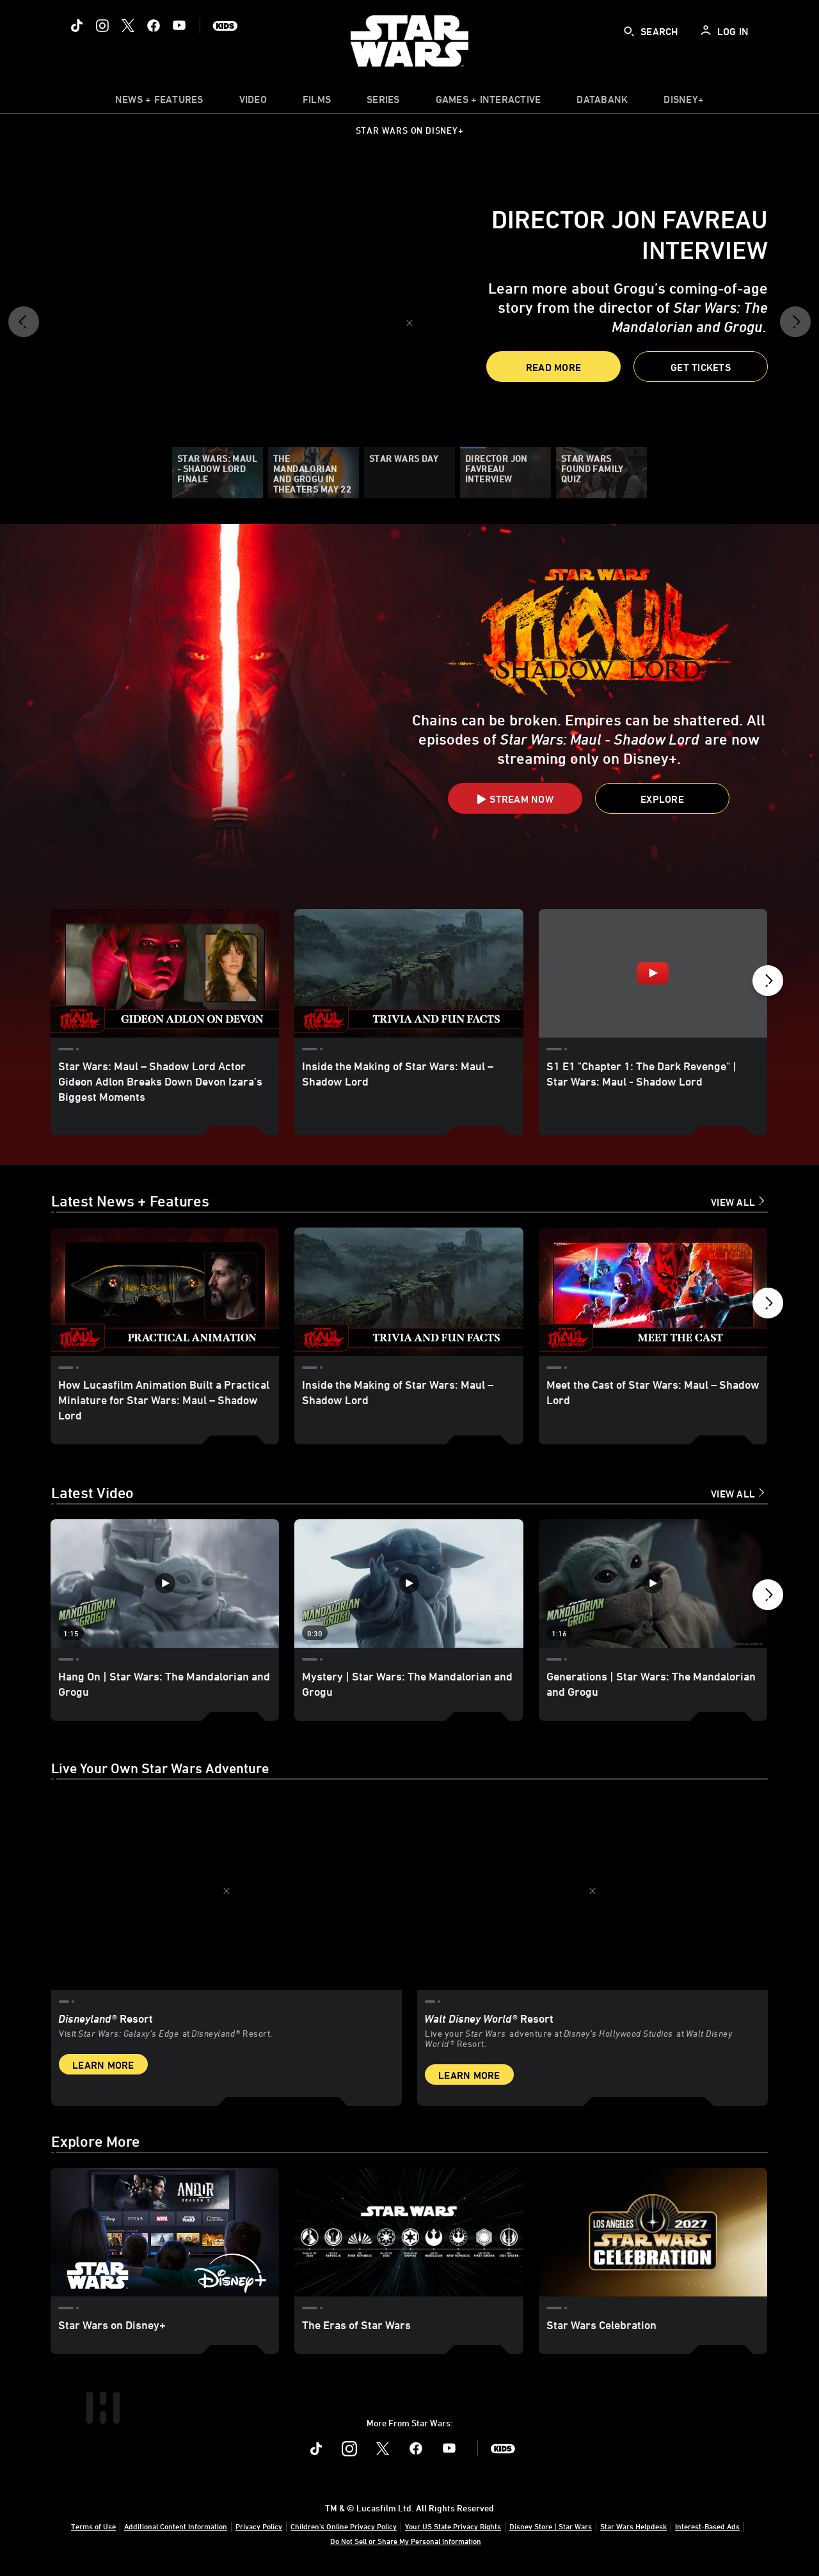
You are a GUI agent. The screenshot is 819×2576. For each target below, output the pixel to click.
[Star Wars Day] (409, 472)
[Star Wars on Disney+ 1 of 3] (165, 2232)
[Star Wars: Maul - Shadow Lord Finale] (217, 472)
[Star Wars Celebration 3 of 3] (653, 2232)
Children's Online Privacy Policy (343, 2526)
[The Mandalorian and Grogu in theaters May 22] (313, 472)
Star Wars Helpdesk (633, 2526)
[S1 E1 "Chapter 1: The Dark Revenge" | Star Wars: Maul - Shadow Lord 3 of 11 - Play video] (653, 973)
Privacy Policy (258, 2526)
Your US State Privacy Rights (453, 2526)
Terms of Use (93, 2526)
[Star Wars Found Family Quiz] (601, 472)
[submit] (629, 31)
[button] (23, 326)
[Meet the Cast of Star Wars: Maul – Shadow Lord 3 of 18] (653, 1292)
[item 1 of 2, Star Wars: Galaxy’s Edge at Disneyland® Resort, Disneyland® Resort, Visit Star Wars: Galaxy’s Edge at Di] (226, 1891)
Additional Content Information (175, 2526)
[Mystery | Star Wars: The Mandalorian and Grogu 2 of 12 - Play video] (408, 1583)
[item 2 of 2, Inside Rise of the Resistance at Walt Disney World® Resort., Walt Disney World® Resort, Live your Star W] (592, 1891)
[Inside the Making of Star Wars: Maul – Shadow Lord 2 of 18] (408, 1292)
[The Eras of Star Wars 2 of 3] (408, 2232)
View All (733, 1202)
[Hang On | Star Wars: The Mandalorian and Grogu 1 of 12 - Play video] (165, 1583)
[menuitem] (253, 102)
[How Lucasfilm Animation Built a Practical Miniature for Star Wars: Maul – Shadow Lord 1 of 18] (165, 1292)
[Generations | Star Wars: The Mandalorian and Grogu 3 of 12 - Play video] (653, 1583)
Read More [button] (553, 367)
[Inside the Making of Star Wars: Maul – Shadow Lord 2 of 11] (408, 973)
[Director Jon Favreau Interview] (505, 472)
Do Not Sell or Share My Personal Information (405, 2540)
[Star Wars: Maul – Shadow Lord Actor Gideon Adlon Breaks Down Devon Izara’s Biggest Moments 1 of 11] (165, 973)
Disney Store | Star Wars (550, 2526)
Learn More (103, 2065)
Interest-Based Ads (707, 2526)
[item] (159, 102)
